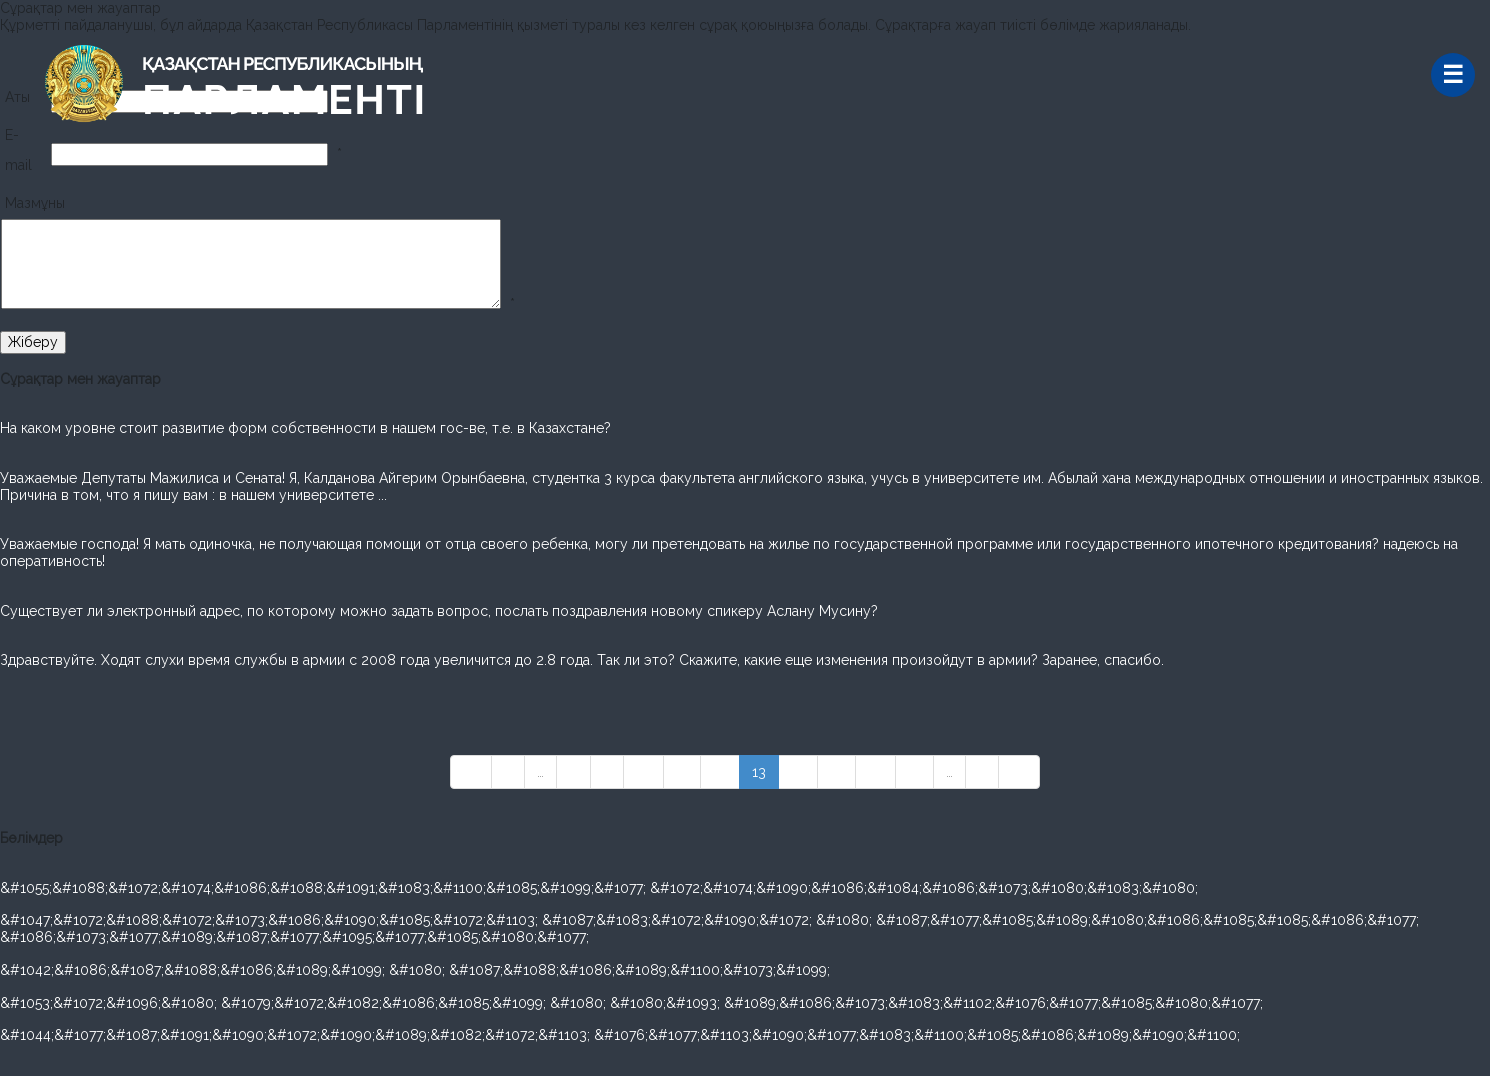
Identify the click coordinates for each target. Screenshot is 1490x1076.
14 (798, 772)
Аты (17, 97)
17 (914, 772)
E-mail (18, 150)
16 (875, 772)
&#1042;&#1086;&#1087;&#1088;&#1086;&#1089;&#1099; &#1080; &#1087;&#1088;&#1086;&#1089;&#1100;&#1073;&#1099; (415, 970)
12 (720, 772)
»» (1019, 772)
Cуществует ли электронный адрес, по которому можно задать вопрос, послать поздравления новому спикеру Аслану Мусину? (439, 611)
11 (682, 772)
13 (759, 772)
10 (643, 772)
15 (836, 772)
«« (471, 772)
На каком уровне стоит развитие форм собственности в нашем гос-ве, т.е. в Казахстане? (305, 428)
